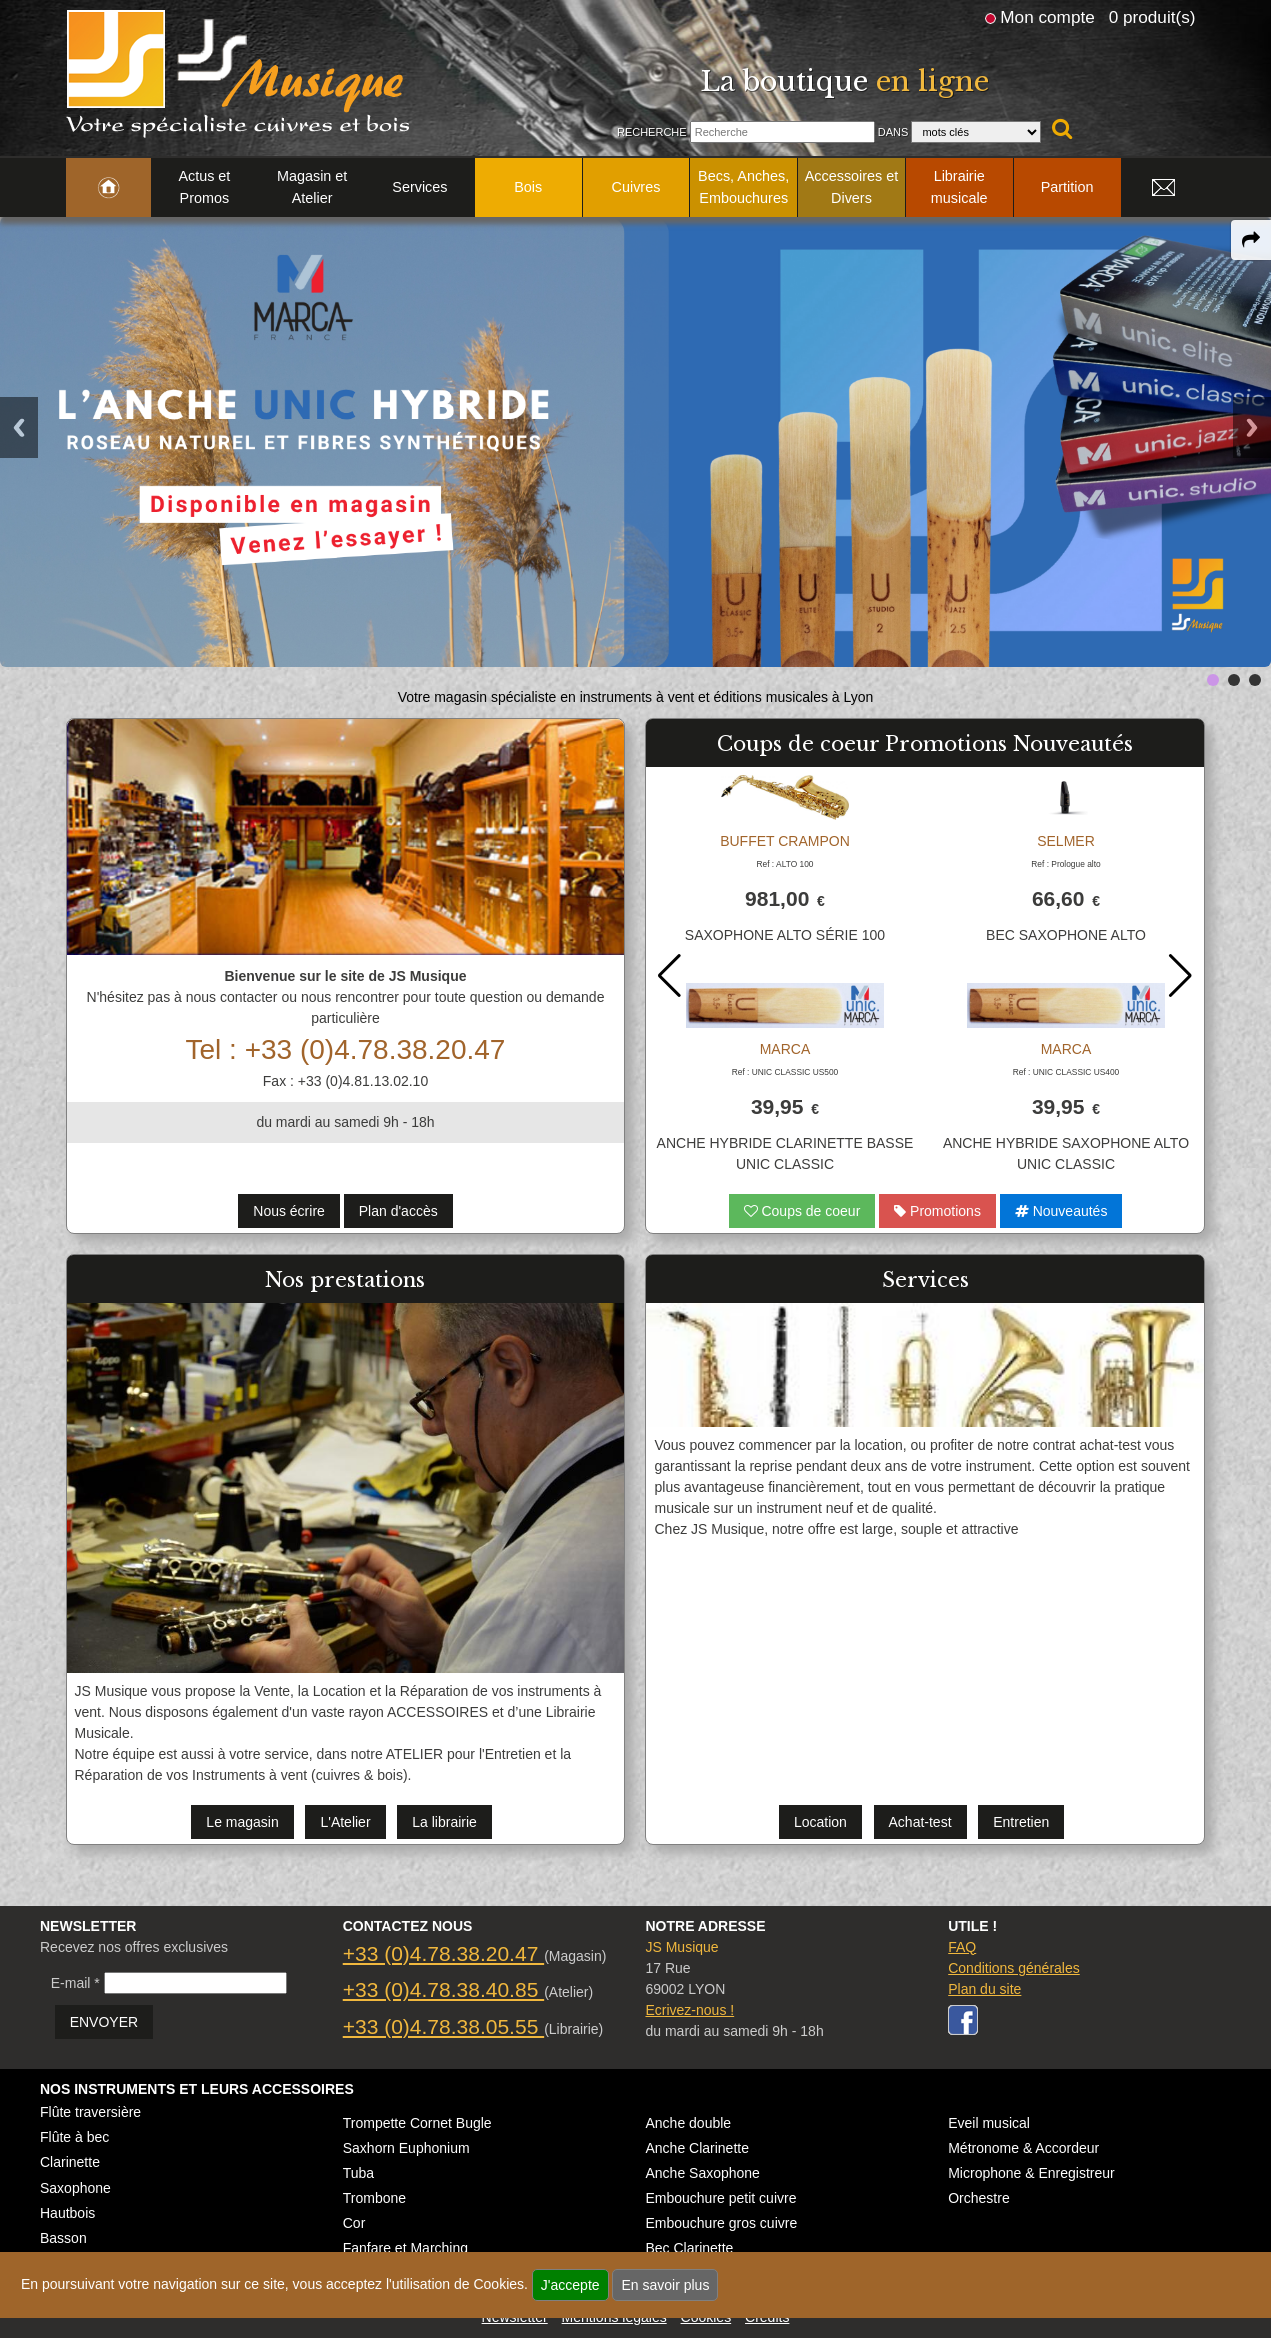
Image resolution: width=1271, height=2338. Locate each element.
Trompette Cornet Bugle (417, 2123)
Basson (63, 2238)
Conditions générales (1014, 1968)
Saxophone (75, 2188)
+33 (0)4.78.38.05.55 (443, 2026)
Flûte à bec (74, 2137)
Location (820, 1822)
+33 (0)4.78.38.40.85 (443, 1989)
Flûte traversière (90, 2112)
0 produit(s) (1152, 17)
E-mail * (75, 1983)
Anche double (688, 2123)
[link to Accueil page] (108, 188)
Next (1252, 427)
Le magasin (242, 1822)
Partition (1067, 187)
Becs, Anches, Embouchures (743, 187)
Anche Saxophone (702, 2173)
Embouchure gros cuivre (721, 2223)
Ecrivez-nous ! (689, 2010)
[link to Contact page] (1164, 188)
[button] (1180, 976)
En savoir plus (665, 2285)
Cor (354, 2223)
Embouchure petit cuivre (720, 2198)
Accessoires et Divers (852, 187)
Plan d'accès (398, 1211)
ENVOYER (104, 2022)
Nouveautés (1061, 1211)
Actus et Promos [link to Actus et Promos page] (204, 187)
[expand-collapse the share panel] (1251, 240)
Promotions (937, 1211)
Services (419, 187)
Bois (528, 187)
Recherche (652, 132)
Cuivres (636, 187)
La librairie (444, 1822)
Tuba (358, 2173)
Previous (19, 427)
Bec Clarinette (689, 2248)
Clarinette (70, 2162)
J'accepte (570, 2285)
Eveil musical (989, 2123)
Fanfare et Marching (405, 2248)
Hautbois (67, 2213)
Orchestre (978, 2198)
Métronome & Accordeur (1023, 2148)
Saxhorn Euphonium (406, 2148)
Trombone (374, 2198)
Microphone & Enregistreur (1031, 2173)
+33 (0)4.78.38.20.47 (443, 1953)
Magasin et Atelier (312, 187)
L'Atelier (345, 1822)
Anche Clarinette (697, 2148)
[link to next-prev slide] (1213, 680)
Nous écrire (289, 1211)
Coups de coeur (802, 1211)
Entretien (1021, 1822)
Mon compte (1047, 17)
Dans (893, 132)
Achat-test (920, 1822)
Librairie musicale (959, 187)
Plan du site (984, 1989)
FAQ (962, 1947)
